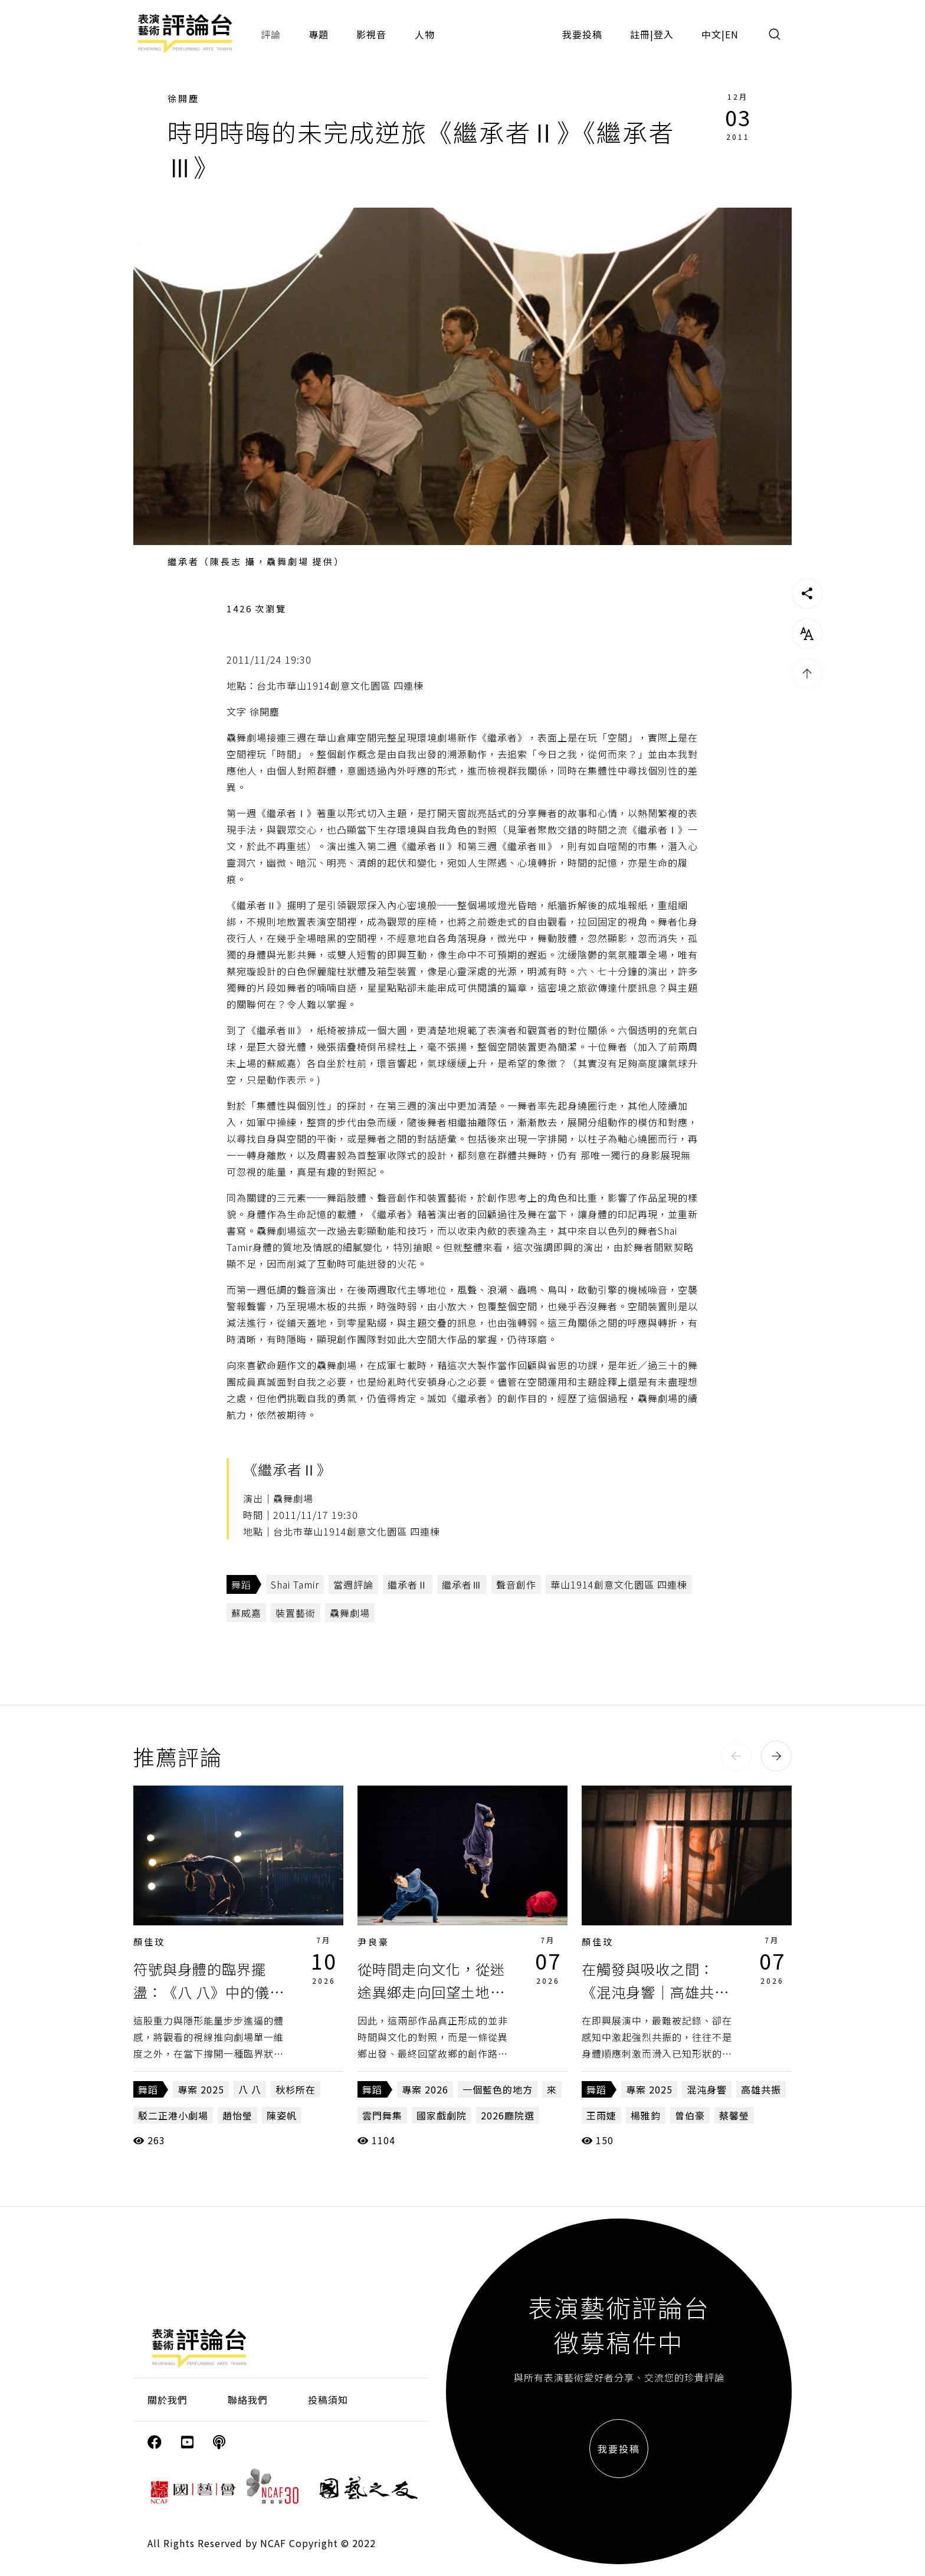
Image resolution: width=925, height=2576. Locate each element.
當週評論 (353, 1584)
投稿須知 (328, 2400)
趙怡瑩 (237, 2115)
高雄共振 (761, 2089)
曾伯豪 (690, 2115)
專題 (319, 34)
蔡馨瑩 (734, 2115)
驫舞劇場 (350, 1613)
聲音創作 (516, 1584)
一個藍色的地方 (497, 2089)
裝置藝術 (295, 1613)
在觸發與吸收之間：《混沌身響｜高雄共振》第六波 (659, 1991)
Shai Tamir (295, 1584)
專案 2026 (425, 2089)
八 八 (249, 2089)
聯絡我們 (248, 2400)
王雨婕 (601, 2115)
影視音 (371, 34)
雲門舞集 (382, 2115)
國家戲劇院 (441, 2115)
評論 (271, 34)
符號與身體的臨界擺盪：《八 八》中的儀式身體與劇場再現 (208, 1991)
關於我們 (167, 2400)
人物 (425, 34)
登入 (664, 34)
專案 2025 (201, 2089)
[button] (736, 1756)
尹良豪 (373, 1941)
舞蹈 (241, 1584)
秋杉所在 (295, 2089)
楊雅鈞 (646, 2115)
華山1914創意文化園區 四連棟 (618, 1584)
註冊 (640, 34)
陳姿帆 (282, 2115)
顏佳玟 (149, 1941)
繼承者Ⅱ (408, 1584)
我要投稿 (582, 34)
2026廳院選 (507, 2115)
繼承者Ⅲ (462, 1584)
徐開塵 (183, 98)
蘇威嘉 (246, 1613)
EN (732, 34)
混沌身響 (707, 2089)
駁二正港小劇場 (173, 2115)
